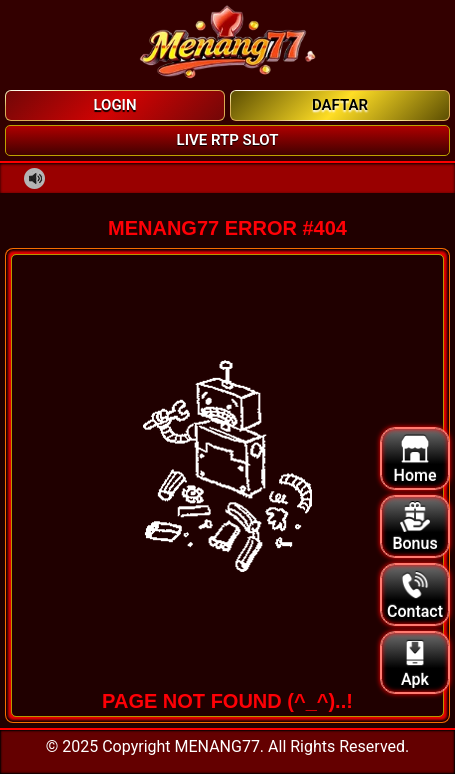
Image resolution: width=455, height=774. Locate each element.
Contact (415, 595)
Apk (415, 663)
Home (415, 459)
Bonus (414, 527)
